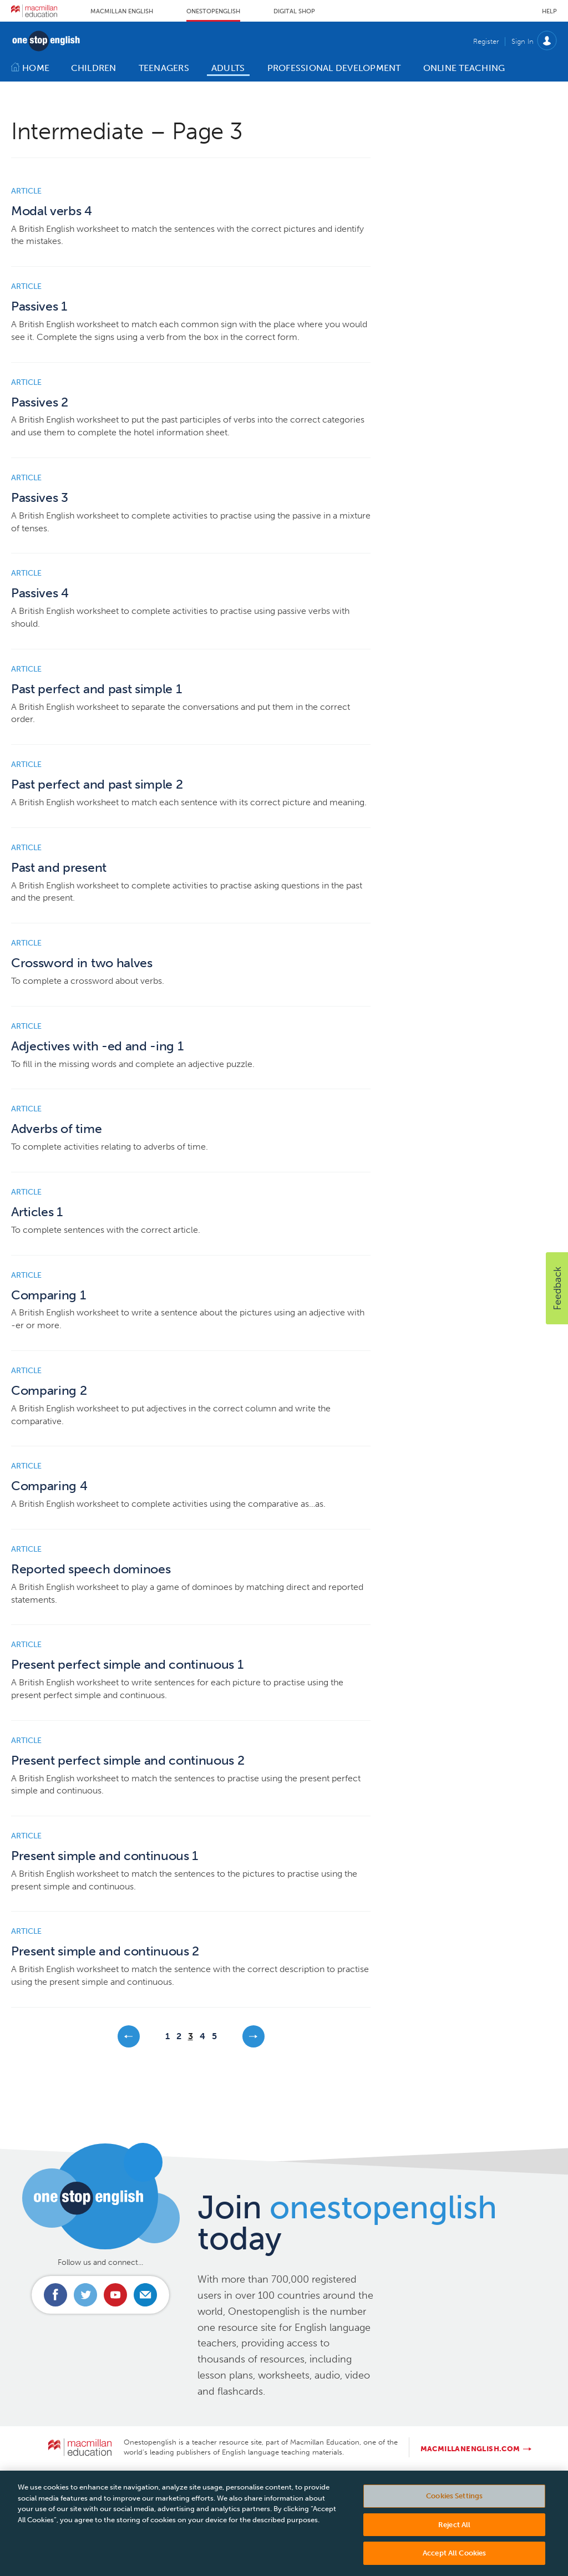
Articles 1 (37, 1212)
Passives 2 (39, 402)
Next (253, 2036)
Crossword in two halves (82, 963)
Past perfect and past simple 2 (96, 784)
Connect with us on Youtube (115, 2295)
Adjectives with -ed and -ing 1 (97, 1046)
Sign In (522, 41)
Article (26, 191)
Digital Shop (294, 11)
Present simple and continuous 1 (104, 1855)
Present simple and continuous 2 (105, 1951)
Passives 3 (39, 497)
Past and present (58, 867)
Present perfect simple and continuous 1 (127, 1664)
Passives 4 (40, 593)
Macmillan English (121, 11)
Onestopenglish (213, 11)
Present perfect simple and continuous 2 (128, 1760)
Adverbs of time (56, 1128)
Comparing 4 (49, 1485)
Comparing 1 (48, 1295)
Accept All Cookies (454, 2564)
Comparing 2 (49, 1390)
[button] (557, 1288)
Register (486, 41)
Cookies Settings (454, 2507)
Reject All (454, 2536)
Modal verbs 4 (51, 211)
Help (549, 11)
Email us (145, 2295)
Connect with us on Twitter (85, 2295)
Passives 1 (39, 306)
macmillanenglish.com (470, 2449)
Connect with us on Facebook (55, 2295)
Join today (347, 2223)
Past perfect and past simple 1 (96, 689)
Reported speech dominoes (90, 1569)
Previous (129, 2036)
